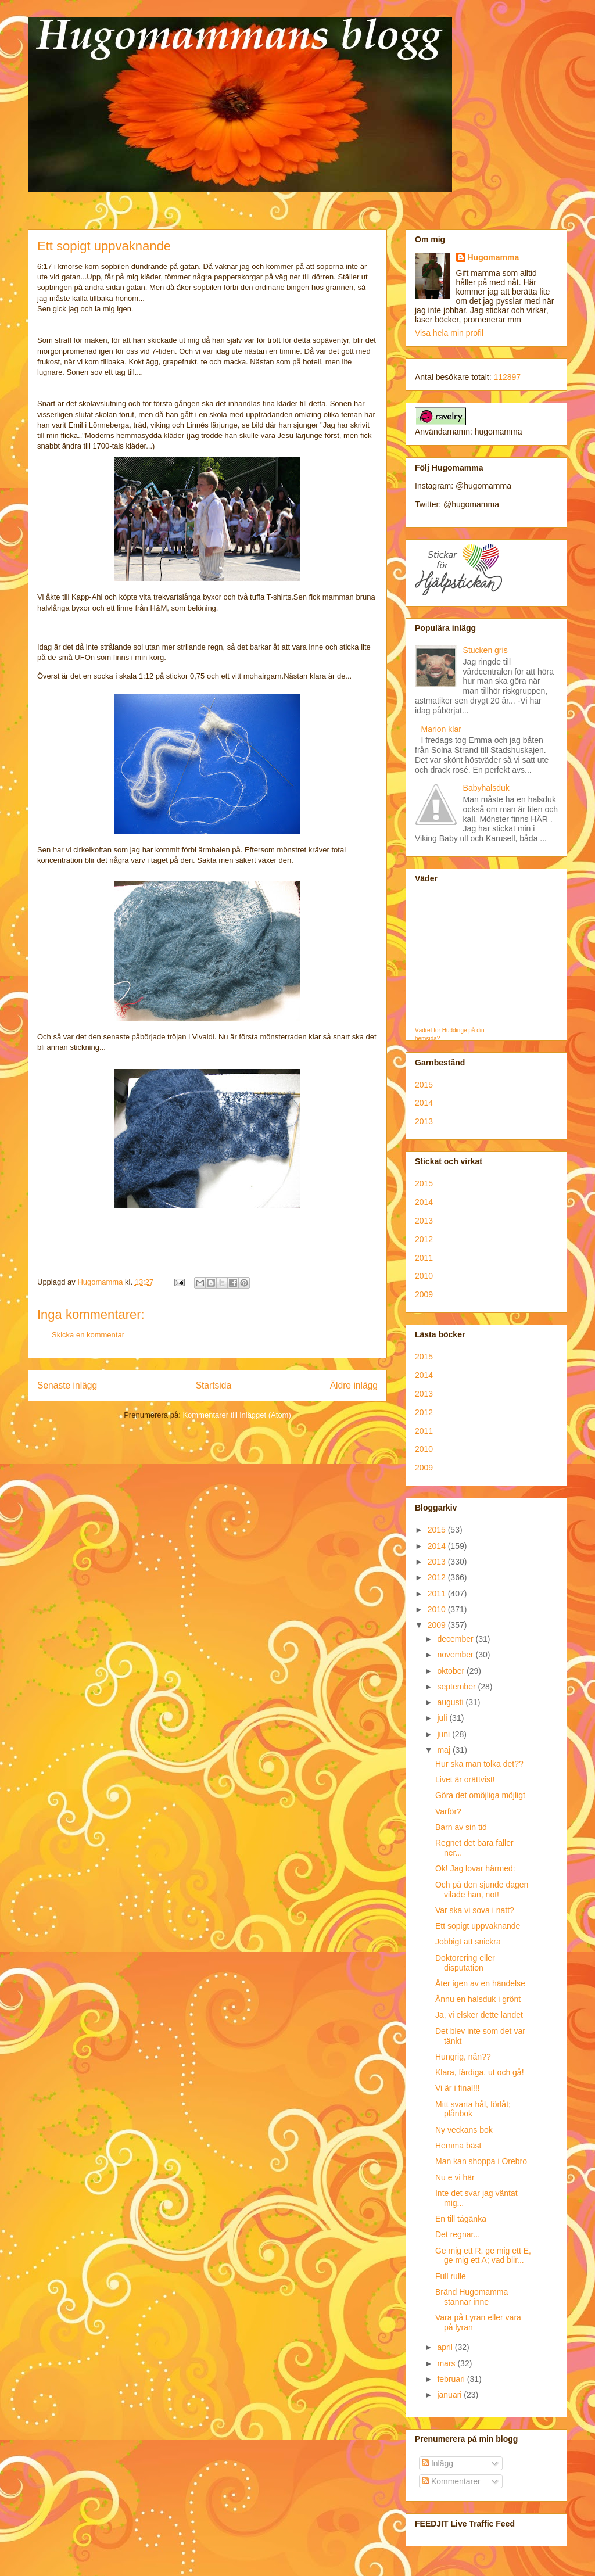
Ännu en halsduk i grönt (478, 1999)
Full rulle (450, 2276)
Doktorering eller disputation (465, 1962)
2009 (424, 1294)
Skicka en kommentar (88, 1334)
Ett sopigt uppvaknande (477, 1926)
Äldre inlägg (354, 1385)
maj (444, 1750)
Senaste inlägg (67, 1385)
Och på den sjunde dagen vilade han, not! (481, 1889)
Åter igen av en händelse (480, 1983)
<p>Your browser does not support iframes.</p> (461, 958)
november (456, 1654)
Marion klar (441, 729)
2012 (424, 1239)
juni (444, 1734)
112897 (507, 377)
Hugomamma (493, 257)
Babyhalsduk (486, 787)
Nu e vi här (455, 2177)
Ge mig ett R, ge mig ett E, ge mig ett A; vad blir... (483, 2255)
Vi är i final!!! (457, 2088)
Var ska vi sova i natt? (474, 1910)
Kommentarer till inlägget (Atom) (236, 1415)
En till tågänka (460, 2218)
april (445, 2347)
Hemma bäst (458, 2145)
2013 (424, 1121)
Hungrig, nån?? (463, 2056)
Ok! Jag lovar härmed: (475, 1868)
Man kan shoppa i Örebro (481, 2161)
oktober (452, 1671)
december (456, 1639)
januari (450, 2394)
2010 (424, 1275)
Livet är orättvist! (465, 1779)
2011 (424, 1257)
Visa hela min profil (449, 333)
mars (447, 2363)
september (457, 1686)
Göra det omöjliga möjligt (480, 1795)
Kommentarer (451, 2481)
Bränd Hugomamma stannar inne (471, 2296)
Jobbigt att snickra (468, 1941)
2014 (424, 1102)
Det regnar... (457, 2234)
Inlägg (437, 2463)
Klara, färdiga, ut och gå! (479, 2072)
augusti (451, 1702)
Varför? (448, 1811)
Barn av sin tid (461, 1827)
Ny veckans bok (464, 2129)
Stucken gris (485, 650)
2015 (424, 1084)
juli (443, 1718)
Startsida (214, 1385)
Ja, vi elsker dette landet (479, 2014)
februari (452, 2379)
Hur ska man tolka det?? (479, 1763)
